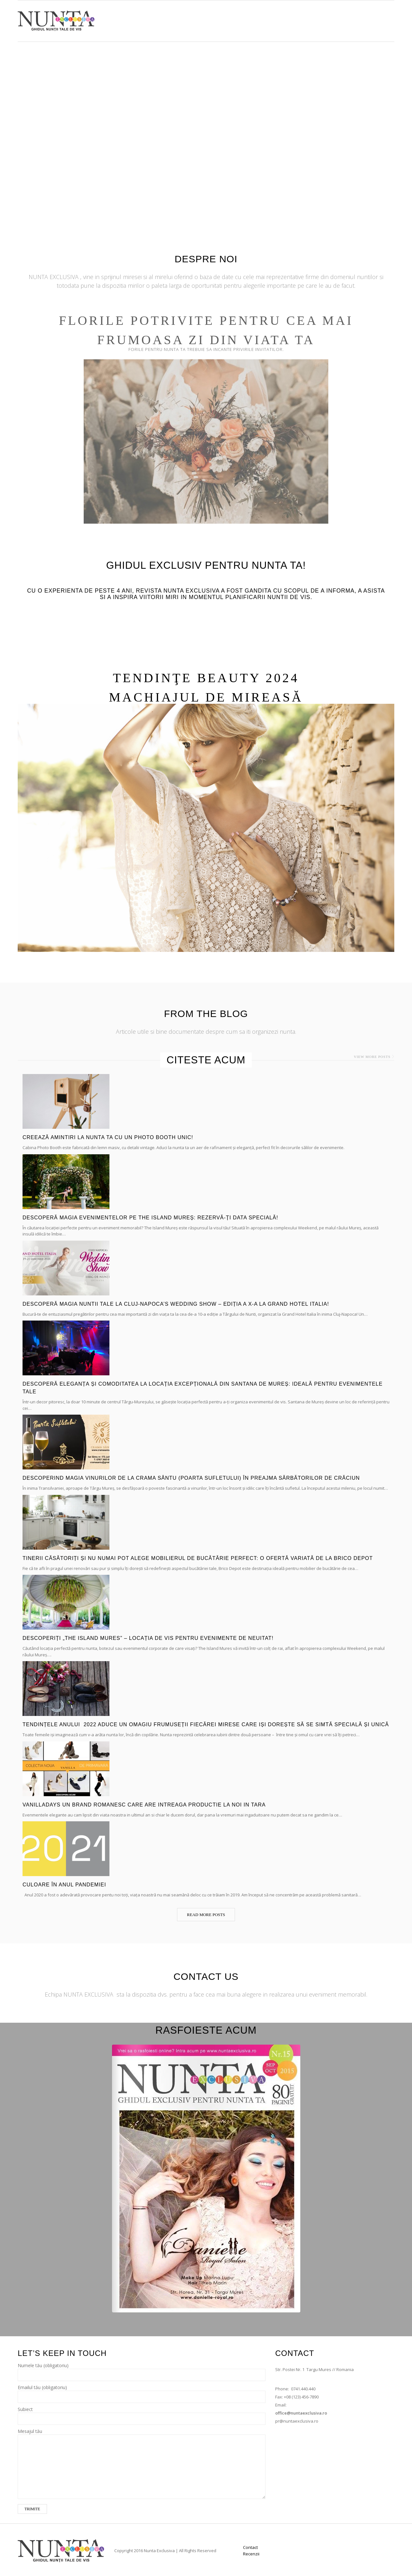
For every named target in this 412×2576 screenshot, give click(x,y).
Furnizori (237, 18)
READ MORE (206, 968)
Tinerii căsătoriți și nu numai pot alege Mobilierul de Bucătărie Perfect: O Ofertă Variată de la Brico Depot (198, 1558)
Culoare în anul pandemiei (64, 1884)
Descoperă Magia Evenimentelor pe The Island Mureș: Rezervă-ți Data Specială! (150, 1217)
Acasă (206, 18)
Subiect (142, 2413)
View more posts (372, 1057)
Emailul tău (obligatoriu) (142, 2391)
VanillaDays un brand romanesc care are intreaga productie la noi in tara (144, 1804)
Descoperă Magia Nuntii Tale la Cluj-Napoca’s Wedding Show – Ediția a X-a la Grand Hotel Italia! (176, 1304)
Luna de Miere (344, 18)
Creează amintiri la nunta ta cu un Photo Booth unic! (108, 1137)
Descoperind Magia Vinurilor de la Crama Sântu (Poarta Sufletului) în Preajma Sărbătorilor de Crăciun (191, 1478)
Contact (383, 18)
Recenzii (251, 2554)
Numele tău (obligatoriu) (142, 2369)
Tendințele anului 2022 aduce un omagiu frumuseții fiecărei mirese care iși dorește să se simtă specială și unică (206, 1724)
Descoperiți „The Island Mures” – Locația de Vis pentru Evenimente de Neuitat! (148, 1638)
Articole (305, 18)
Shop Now (271, 18)
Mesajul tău (142, 2448)
